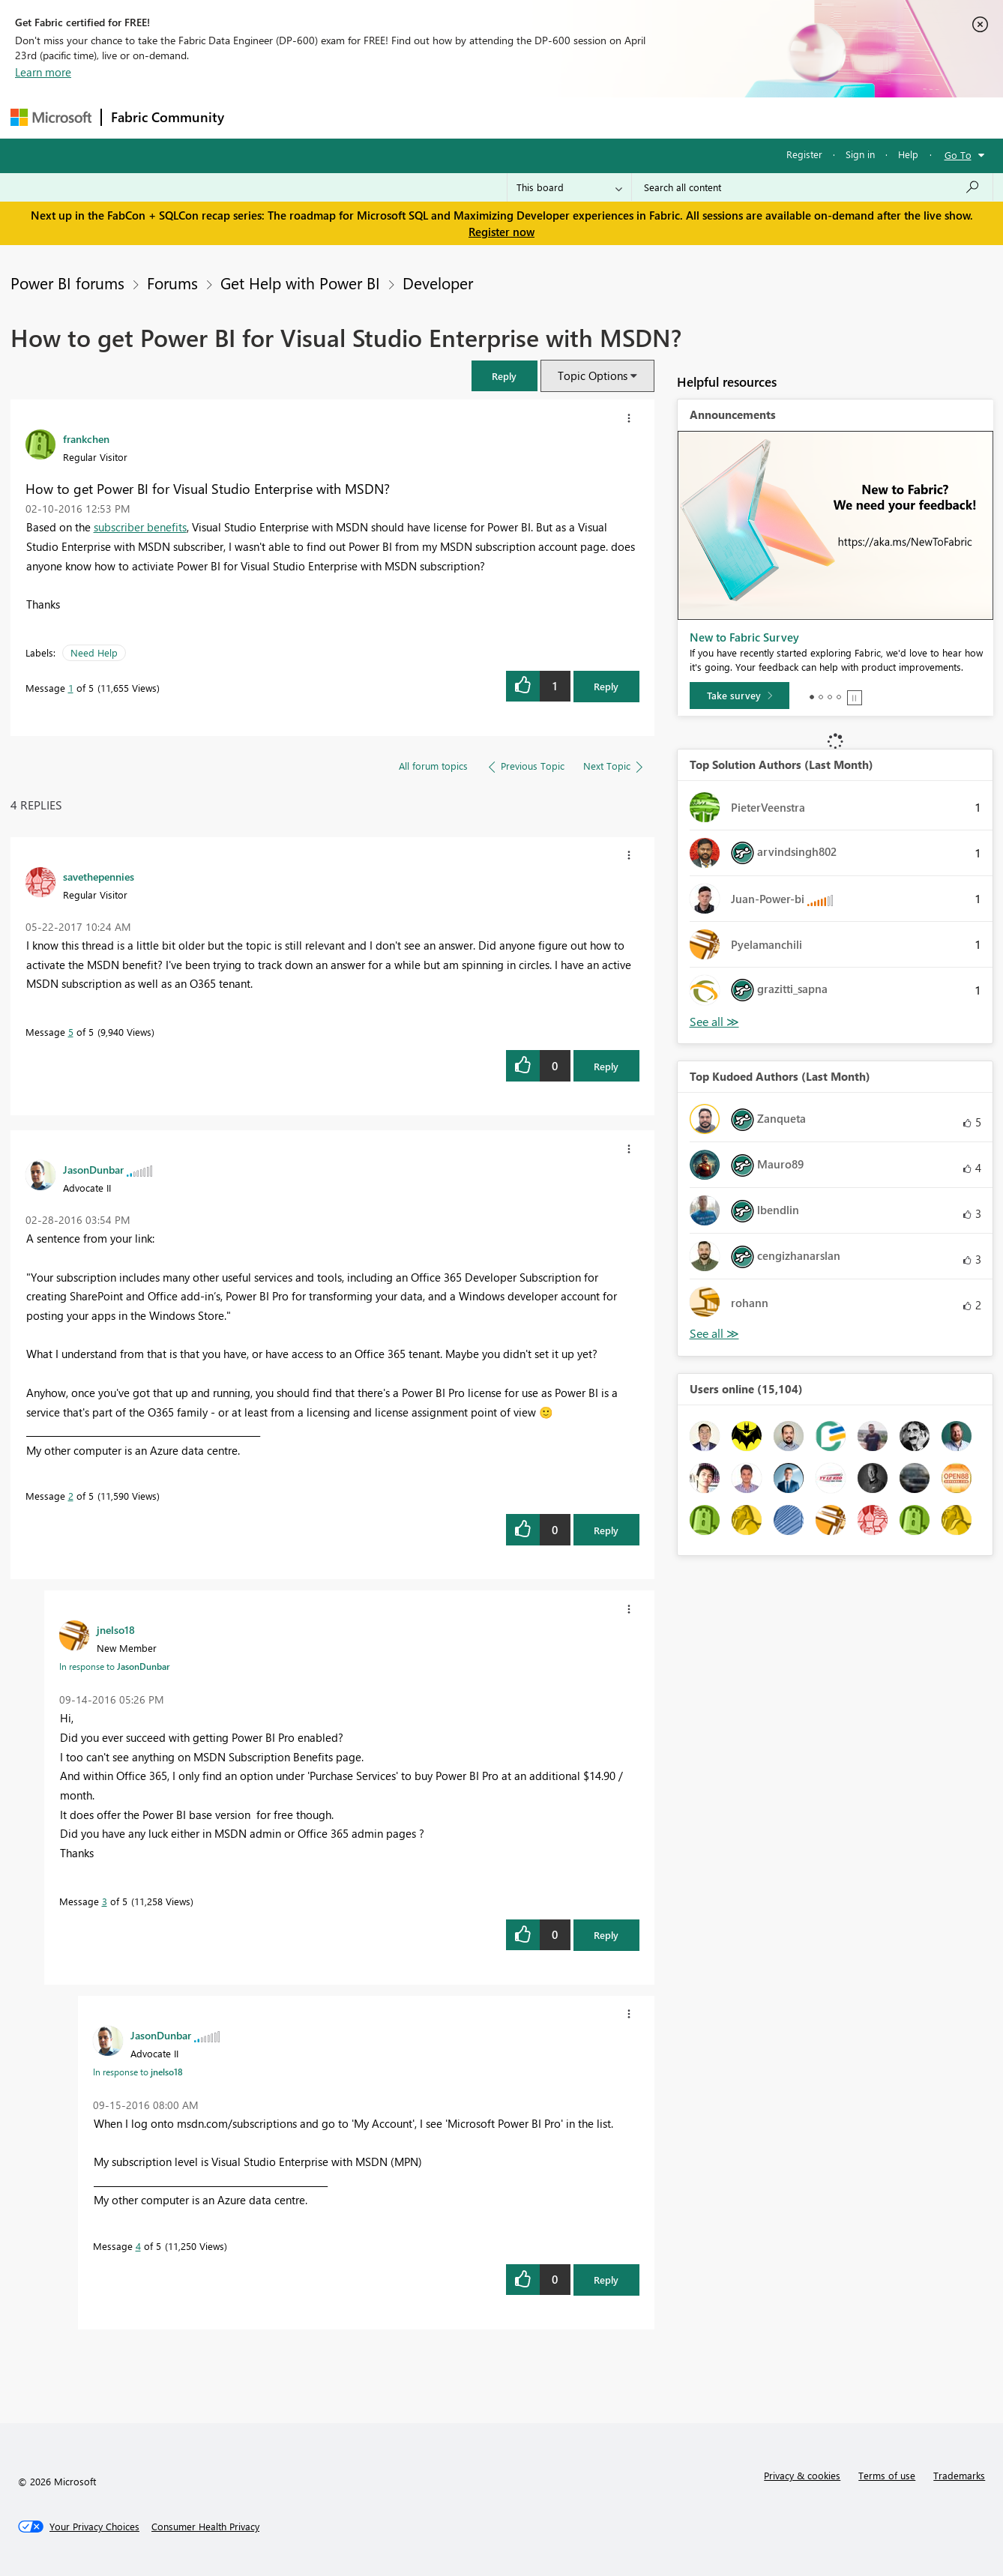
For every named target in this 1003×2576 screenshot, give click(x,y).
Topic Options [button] (592, 375)
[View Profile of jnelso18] (116, 1629)
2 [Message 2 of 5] (70, 1495)
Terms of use (886, 2475)
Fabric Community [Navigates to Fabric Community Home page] (167, 117)
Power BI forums (67, 282)
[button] (504, 376)
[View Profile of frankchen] (86, 438)
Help (908, 154)
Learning (577, 117)
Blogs (519, 117)
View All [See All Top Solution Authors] (714, 1022)
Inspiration (324, 117)
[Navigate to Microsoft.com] (50, 117)
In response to (114, 1666)
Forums (258, 117)
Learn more (43, 71)
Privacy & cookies (802, 2475)
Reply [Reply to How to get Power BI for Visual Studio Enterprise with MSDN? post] (606, 686)
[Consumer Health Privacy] (205, 2526)
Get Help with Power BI (300, 282)
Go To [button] (958, 154)
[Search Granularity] (569, 187)
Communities (452, 117)
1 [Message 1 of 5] (70, 687)
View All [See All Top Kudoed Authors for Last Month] (714, 1333)
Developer (438, 282)
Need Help (94, 652)
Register (804, 154)
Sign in (860, 154)
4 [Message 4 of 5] (138, 2245)
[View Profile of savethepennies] (98, 876)
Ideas (385, 117)
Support (640, 117)
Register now (501, 231)
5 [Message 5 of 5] (70, 1031)
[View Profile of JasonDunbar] (93, 1169)
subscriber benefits (140, 526)
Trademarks (959, 2475)
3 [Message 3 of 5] (104, 1901)
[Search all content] (812, 187)
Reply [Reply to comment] (606, 1066)
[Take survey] (739, 695)
